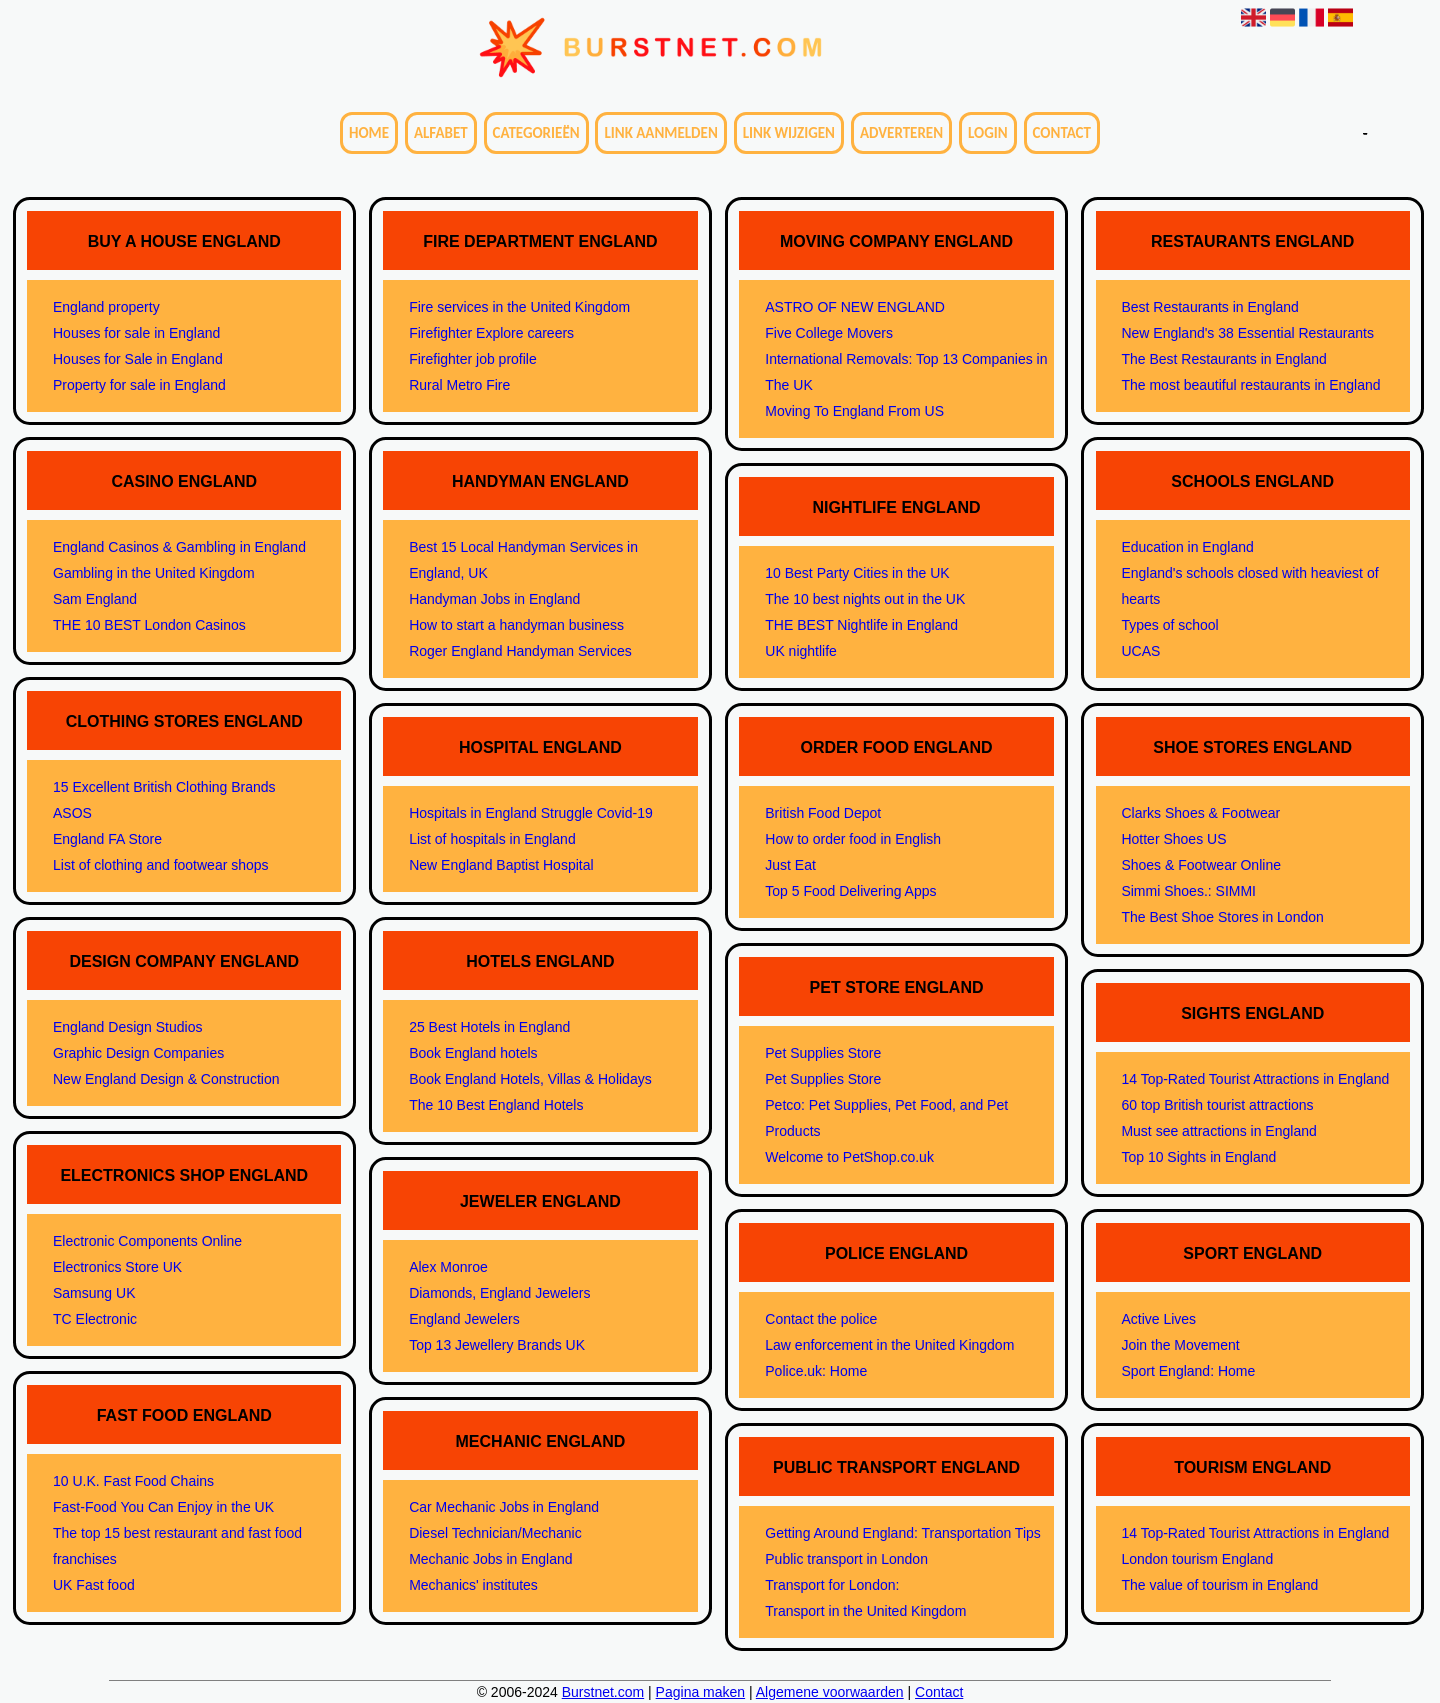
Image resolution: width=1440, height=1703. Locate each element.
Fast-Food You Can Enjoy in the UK (163, 1507)
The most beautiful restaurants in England (1250, 385)
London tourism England (1197, 1559)
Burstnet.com (603, 1692)
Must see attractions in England (1218, 1131)
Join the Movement (1180, 1345)
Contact (1062, 133)
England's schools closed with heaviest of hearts (1249, 586)
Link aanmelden (660, 133)
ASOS (72, 813)
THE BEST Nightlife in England (861, 625)
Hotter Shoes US (1173, 839)
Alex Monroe (448, 1267)
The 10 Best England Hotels (496, 1105)
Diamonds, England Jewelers (499, 1293)
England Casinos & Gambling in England (179, 547)
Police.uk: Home (816, 1371)
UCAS (1140, 651)
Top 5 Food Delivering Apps (850, 891)
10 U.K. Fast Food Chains (133, 1481)
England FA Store (107, 839)
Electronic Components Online (147, 1241)
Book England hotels (473, 1053)
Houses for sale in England (136, 333)
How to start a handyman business (516, 625)
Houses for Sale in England (138, 359)
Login (988, 133)
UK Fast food (94, 1585)
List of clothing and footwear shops (161, 865)
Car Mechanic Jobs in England (504, 1507)
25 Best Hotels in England (489, 1027)
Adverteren (901, 133)
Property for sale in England (139, 385)
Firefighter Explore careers (491, 333)
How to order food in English (853, 839)
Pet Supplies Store (823, 1053)
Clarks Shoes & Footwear (1200, 813)
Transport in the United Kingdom (865, 1611)
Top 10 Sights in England (1198, 1157)
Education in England (1187, 547)
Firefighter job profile (473, 359)
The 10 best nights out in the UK (865, 599)
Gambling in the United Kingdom (154, 573)
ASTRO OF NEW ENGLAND (855, 307)
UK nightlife (801, 651)
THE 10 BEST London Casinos (149, 625)
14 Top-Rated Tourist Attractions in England (1255, 1079)
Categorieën (536, 133)
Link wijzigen (789, 133)
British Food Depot (823, 813)
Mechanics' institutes (473, 1585)
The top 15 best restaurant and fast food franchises (177, 1546)
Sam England (95, 599)
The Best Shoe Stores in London (1222, 917)
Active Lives (1158, 1319)
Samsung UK (94, 1293)
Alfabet (441, 133)
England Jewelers (464, 1319)
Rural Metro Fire (459, 385)
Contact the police (821, 1319)
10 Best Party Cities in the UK (857, 573)
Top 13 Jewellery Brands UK (497, 1345)
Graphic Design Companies (138, 1053)
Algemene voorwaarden (830, 1692)
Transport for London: (832, 1585)
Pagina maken (701, 1692)
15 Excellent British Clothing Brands (164, 787)
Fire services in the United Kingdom (519, 307)
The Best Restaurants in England (1223, 359)
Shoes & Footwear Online (1201, 865)
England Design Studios (127, 1027)
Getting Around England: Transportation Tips (903, 1533)
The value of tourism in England (1219, 1585)
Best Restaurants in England (1209, 307)
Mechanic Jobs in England (490, 1559)
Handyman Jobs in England (494, 599)
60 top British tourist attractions (1217, 1105)
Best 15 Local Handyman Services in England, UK (523, 560)
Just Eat (790, 865)
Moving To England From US (854, 411)
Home (369, 133)
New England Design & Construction (166, 1079)
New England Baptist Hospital (501, 865)
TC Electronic (95, 1319)
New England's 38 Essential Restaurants (1247, 333)
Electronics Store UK (117, 1267)
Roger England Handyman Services (520, 651)
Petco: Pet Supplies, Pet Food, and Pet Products (886, 1118)
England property (106, 307)
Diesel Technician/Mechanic (495, 1533)
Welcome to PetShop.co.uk (849, 1157)
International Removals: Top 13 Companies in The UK (906, 372)
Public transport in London (846, 1559)
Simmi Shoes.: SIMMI (1188, 891)
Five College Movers (829, 333)
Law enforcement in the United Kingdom (889, 1345)
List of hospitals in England (492, 839)
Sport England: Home (1188, 1371)
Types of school (1169, 625)
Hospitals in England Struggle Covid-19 (531, 813)
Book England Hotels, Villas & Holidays (530, 1079)
